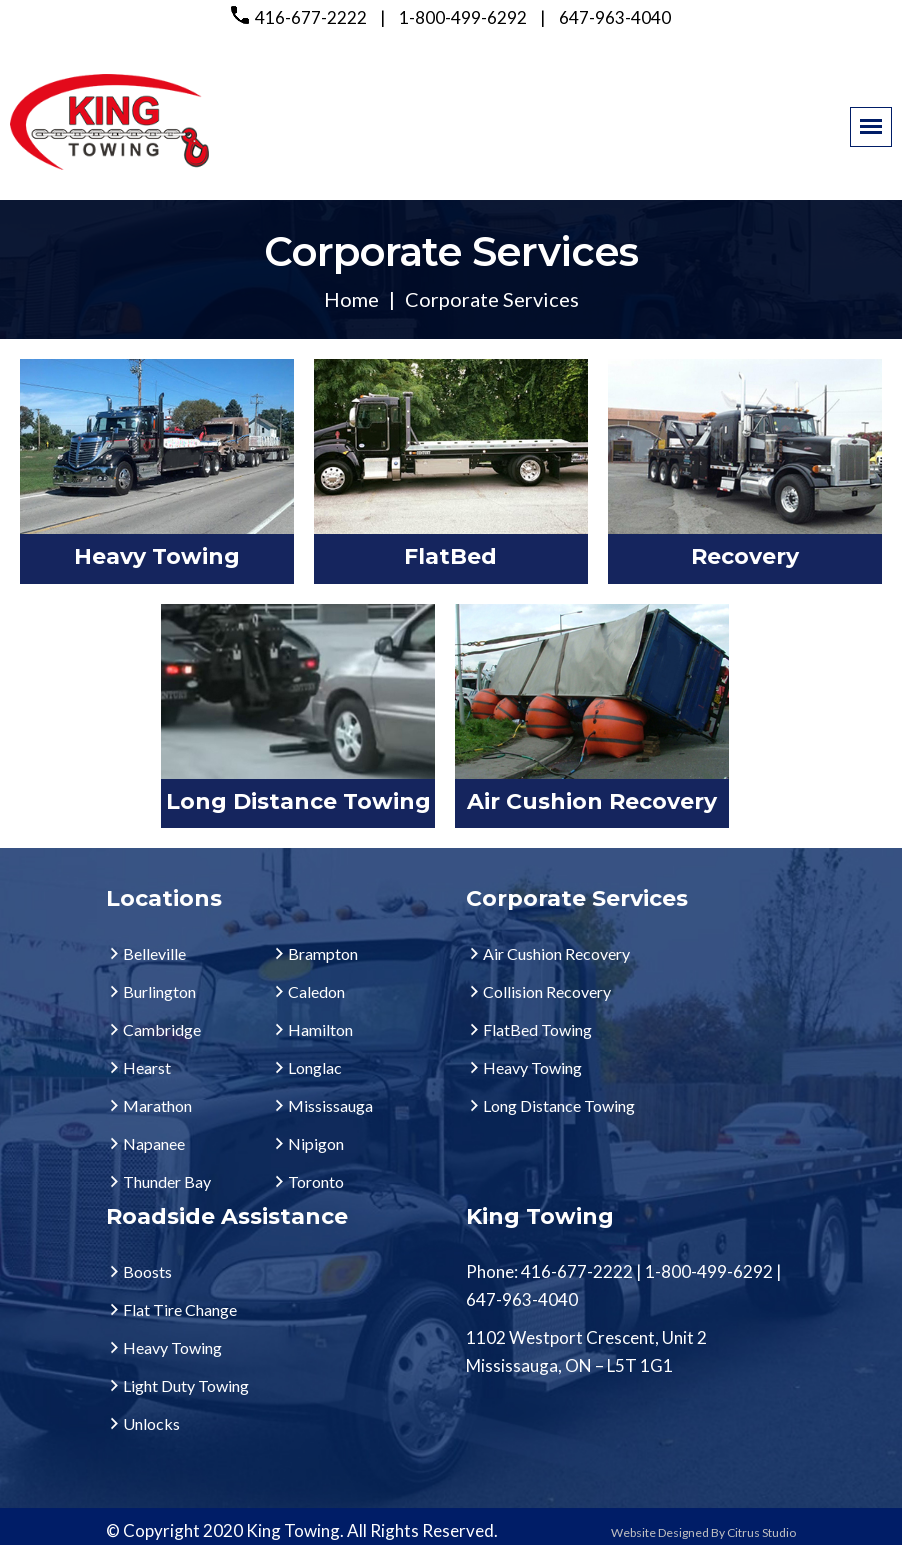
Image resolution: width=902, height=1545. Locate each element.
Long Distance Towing (298, 801)
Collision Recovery (547, 991)
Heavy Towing (157, 556)
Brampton (323, 953)
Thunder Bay (167, 1181)
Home (351, 299)
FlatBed (450, 556)
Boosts (147, 1271)
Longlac (315, 1067)
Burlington (159, 991)
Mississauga (330, 1105)
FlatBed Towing (537, 1029)
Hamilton (320, 1029)
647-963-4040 (615, 17)
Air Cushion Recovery (592, 801)
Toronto (316, 1181)
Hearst (147, 1067)
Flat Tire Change (180, 1309)
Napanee (154, 1143)
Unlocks (151, 1423)
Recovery (745, 556)
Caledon (316, 991)
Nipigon (316, 1143)
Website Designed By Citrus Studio (703, 1532)
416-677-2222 (311, 17)
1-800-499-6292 (463, 17)
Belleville (154, 953)
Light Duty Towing (186, 1385)
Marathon (157, 1105)
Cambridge (162, 1029)
